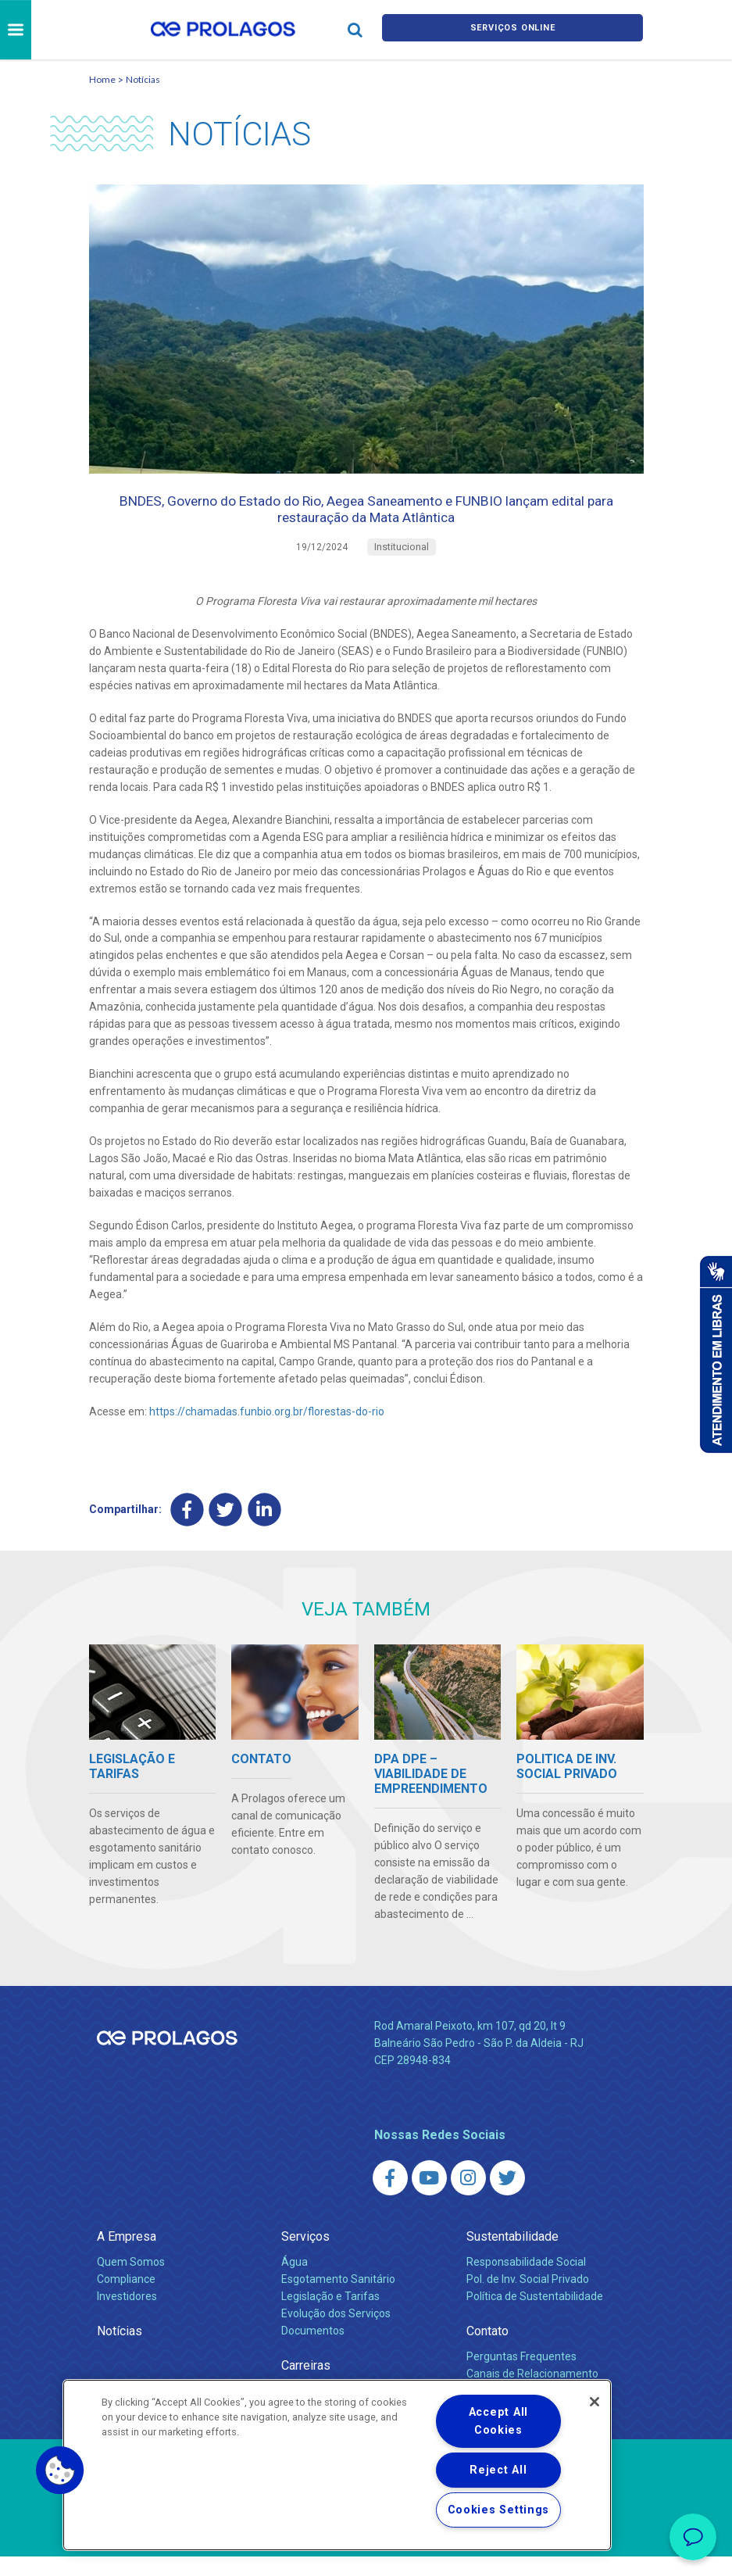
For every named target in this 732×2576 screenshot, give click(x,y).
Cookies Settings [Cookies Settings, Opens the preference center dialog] (499, 2510)
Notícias (143, 79)
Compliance (126, 2298)
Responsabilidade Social (526, 2281)
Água (294, 2281)
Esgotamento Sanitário (338, 2298)
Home (102, 79)
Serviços (305, 2256)
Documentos (313, 2350)
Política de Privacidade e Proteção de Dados (366, 2552)
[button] (60, 2470)
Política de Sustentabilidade (534, 2315)
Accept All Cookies (498, 2421)
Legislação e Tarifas (330, 2315)
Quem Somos (131, 2281)
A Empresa (126, 2256)
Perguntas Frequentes (521, 2376)
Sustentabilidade (512, 2256)
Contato (487, 2350)
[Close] (594, 2402)
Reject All (498, 2470)
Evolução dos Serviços (336, 2333)
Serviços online (512, 30)
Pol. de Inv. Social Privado (527, 2298)
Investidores (127, 2315)
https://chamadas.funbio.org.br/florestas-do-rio (266, 1428)
